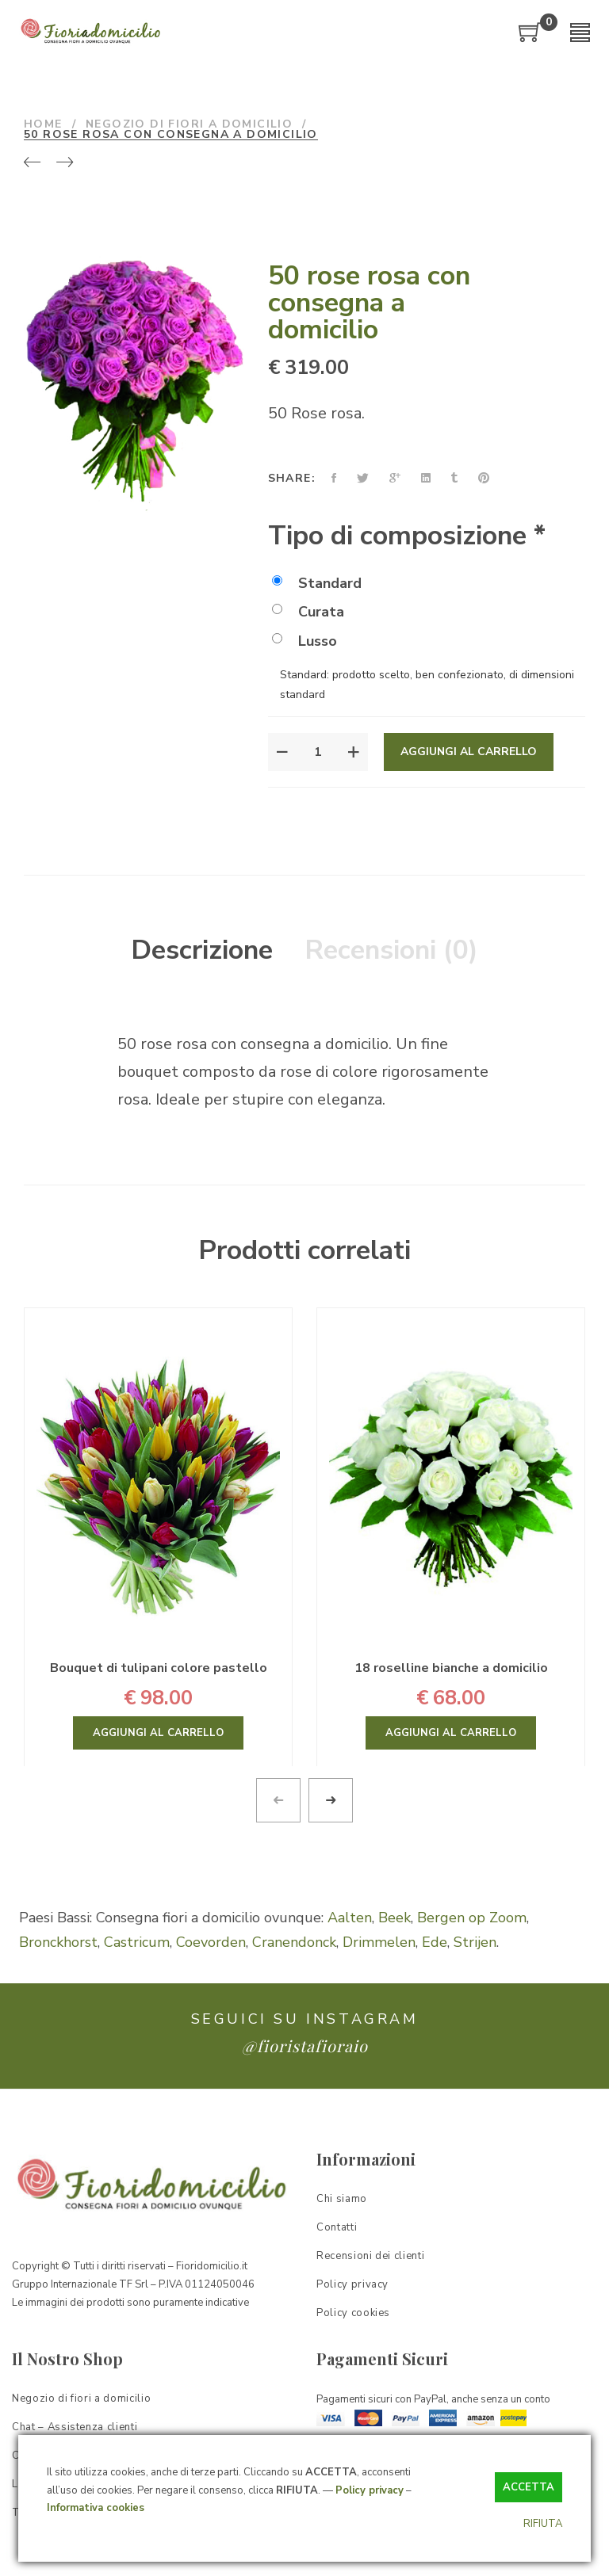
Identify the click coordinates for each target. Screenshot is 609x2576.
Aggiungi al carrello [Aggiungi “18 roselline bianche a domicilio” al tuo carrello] (450, 1733)
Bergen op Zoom (472, 1917)
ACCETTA (528, 2487)
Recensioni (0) (391, 950)
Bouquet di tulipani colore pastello (158, 1668)
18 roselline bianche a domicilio (451, 1668)
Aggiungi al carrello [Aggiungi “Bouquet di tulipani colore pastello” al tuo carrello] (158, 1733)
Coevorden (211, 1942)
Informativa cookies (95, 2508)
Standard (317, 583)
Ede (434, 1942)
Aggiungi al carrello (468, 751)
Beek (394, 1917)
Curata (308, 611)
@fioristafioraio (305, 2045)
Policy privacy (369, 2490)
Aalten (349, 1917)
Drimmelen (379, 1942)
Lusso (304, 641)
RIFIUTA (542, 2524)
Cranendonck (294, 1942)
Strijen (475, 1942)
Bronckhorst (58, 1942)
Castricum (137, 1942)
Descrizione (202, 950)
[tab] (202, 951)
